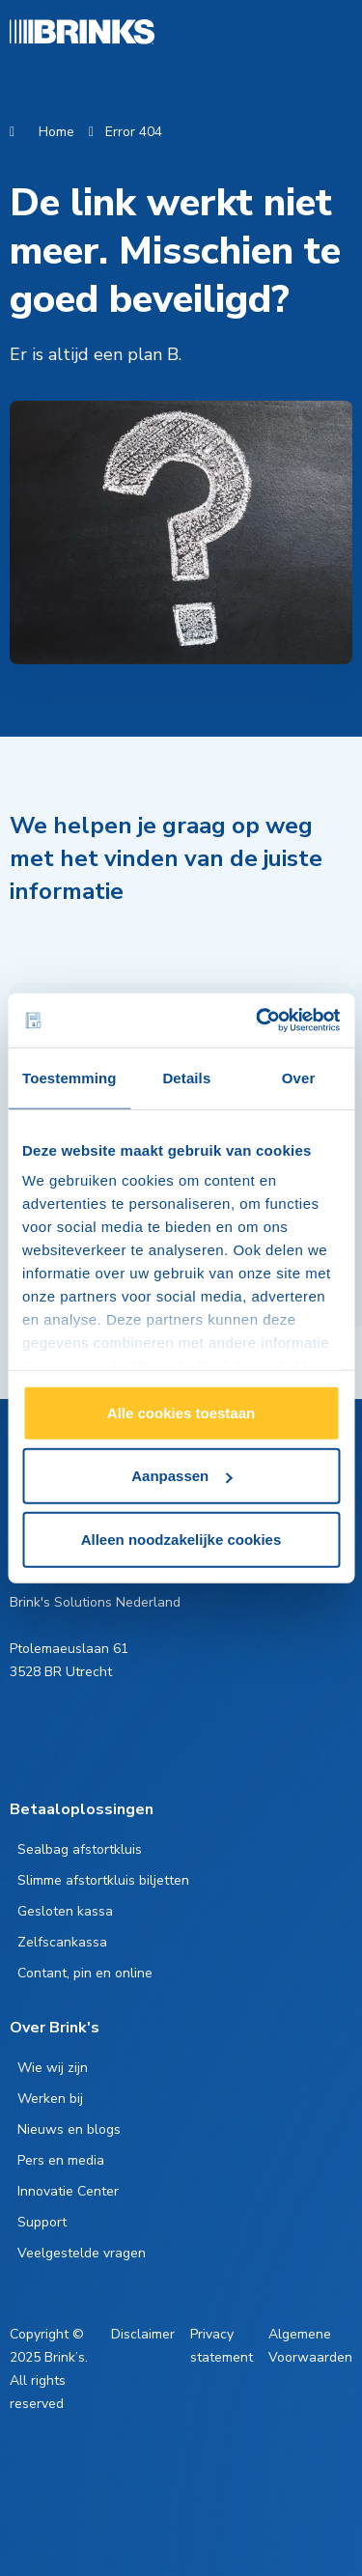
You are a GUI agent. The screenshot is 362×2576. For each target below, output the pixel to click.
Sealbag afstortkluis (79, 1849)
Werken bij (50, 2098)
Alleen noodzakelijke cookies (181, 1538)
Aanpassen (181, 1476)
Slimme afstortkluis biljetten (103, 1880)
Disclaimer (143, 2334)
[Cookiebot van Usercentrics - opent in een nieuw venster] (258, 1020)
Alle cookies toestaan (181, 1412)
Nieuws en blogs (69, 2129)
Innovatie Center (68, 2191)
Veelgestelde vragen (81, 2253)
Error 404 (133, 132)
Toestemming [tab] (69, 1077)
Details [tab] (186, 1077)
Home (56, 132)
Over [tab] (299, 1077)
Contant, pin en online (85, 1973)
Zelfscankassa (62, 1942)
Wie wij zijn (52, 2067)
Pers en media (60, 2160)
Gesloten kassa (65, 1911)
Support (42, 2222)
